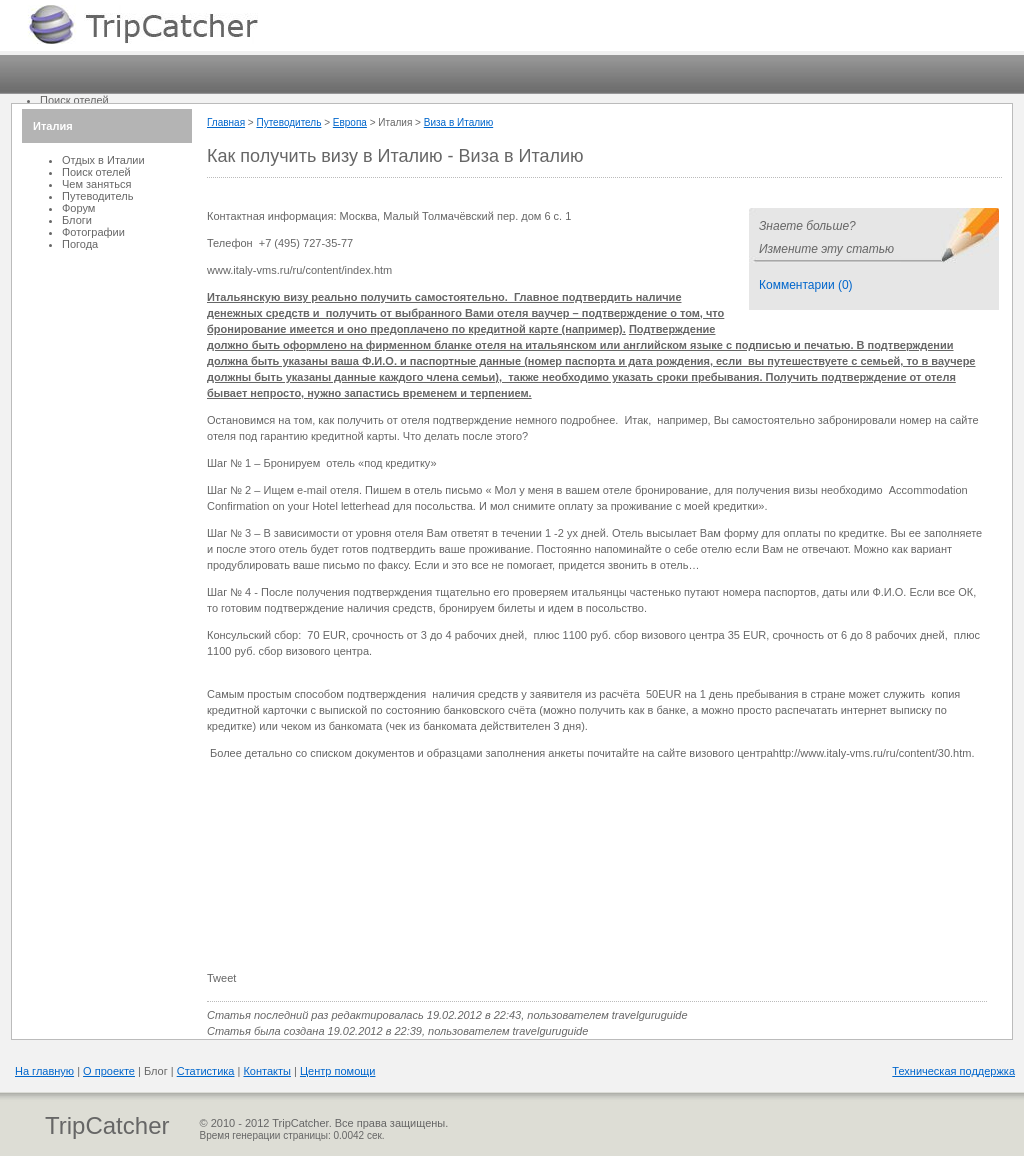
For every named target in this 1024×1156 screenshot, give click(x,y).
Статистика (206, 1071)
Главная (226, 122)
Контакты (267, 1071)
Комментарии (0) (806, 285)
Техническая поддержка (953, 1071)
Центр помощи (338, 1071)
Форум (78, 208)
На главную (44, 1071)
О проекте (109, 1071)
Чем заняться (97, 184)
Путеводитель (288, 122)
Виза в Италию (458, 122)
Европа (350, 122)
